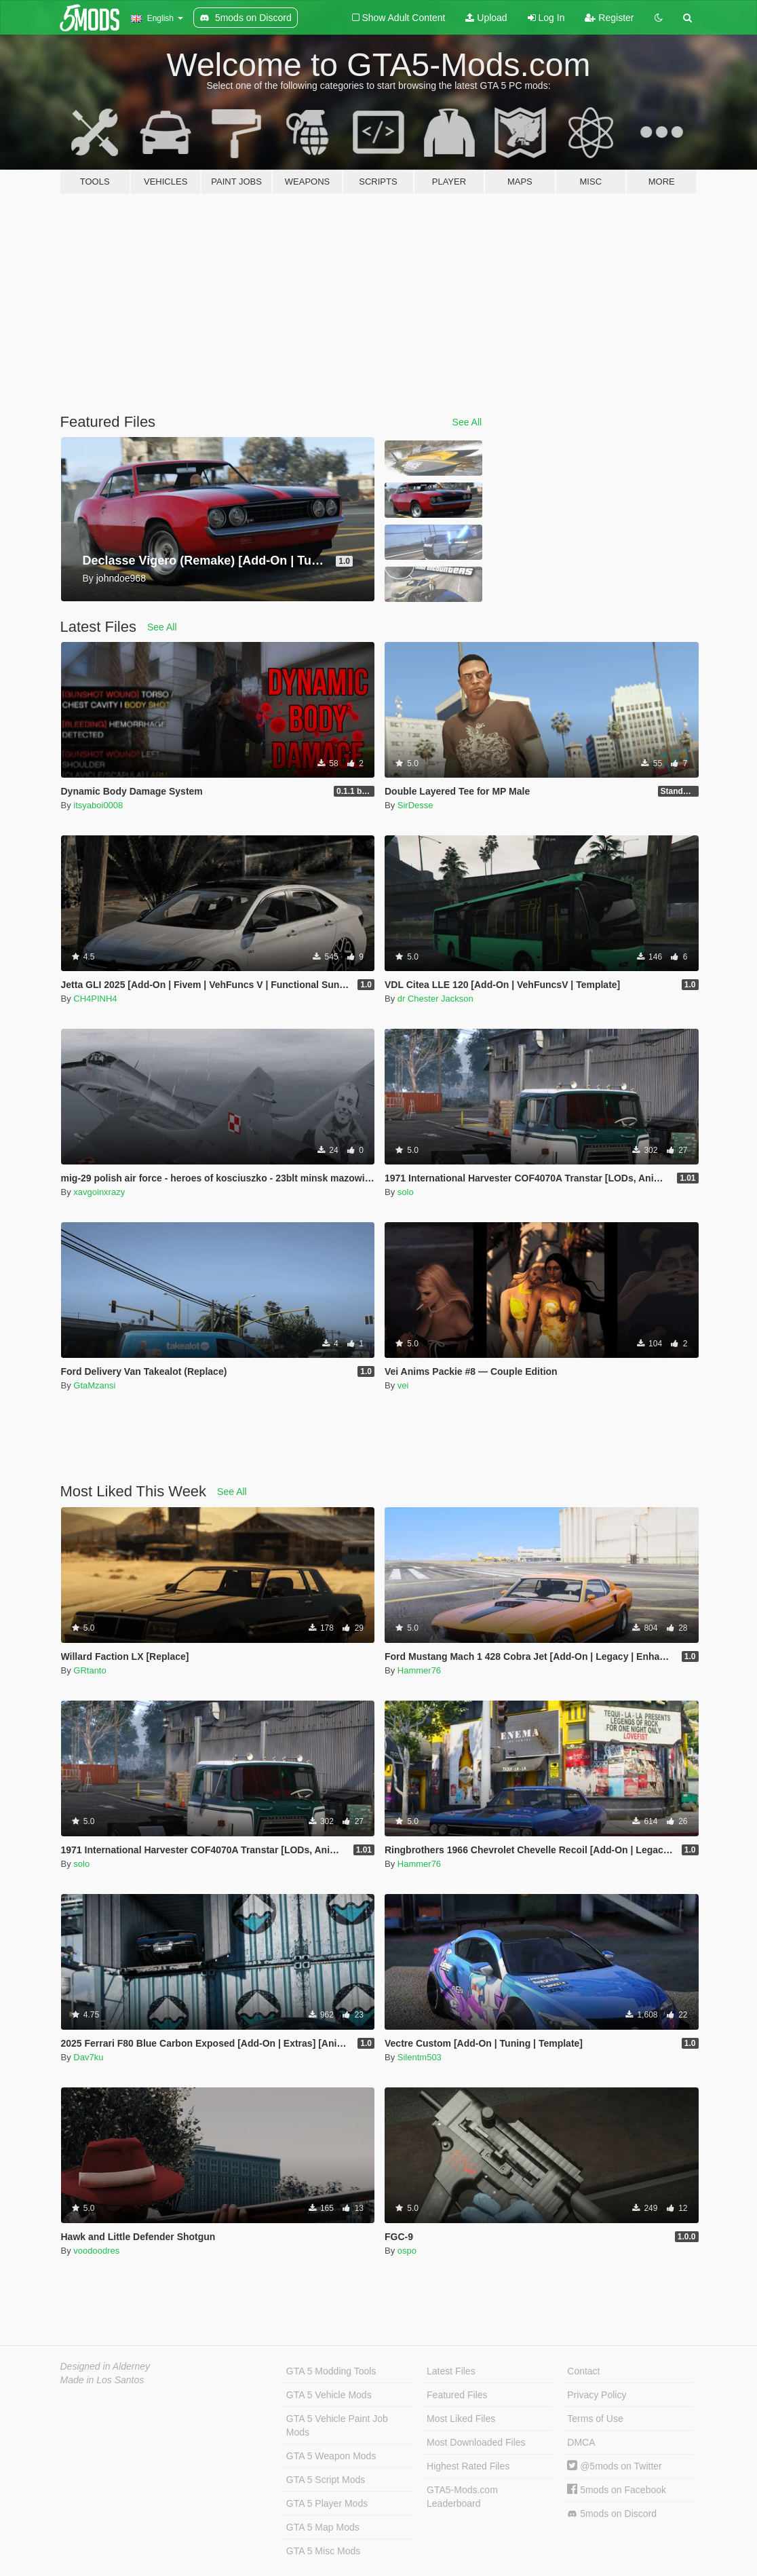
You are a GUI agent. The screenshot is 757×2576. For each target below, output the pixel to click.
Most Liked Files (461, 2418)
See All (467, 422)
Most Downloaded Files (476, 2442)
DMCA (581, 2442)
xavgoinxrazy (99, 1192)
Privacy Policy (596, 2394)
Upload (486, 17)
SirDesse (415, 805)
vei (403, 1385)
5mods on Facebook (616, 2490)
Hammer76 (419, 1670)
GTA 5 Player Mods (327, 2503)
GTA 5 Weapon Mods (331, 2455)
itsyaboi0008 (98, 805)
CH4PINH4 (95, 998)
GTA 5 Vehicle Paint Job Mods (337, 2425)
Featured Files (457, 2394)
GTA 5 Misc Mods (323, 2550)
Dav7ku (88, 2057)
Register (609, 17)
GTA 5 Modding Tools (331, 2371)
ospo (406, 2251)
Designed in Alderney (105, 2366)
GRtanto (89, 1670)
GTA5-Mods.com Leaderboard (462, 2496)
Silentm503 (419, 2057)
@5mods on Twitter (614, 2466)
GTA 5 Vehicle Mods (329, 2394)
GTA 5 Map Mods (323, 2527)
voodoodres (96, 2251)
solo (405, 1192)
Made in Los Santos (102, 2379)
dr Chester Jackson (435, 998)
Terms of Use (595, 2418)
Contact (583, 2371)
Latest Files (451, 2371)
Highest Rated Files (468, 2466)
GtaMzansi (94, 1385)
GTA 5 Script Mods (325, 2479)
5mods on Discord (612, 2514)
